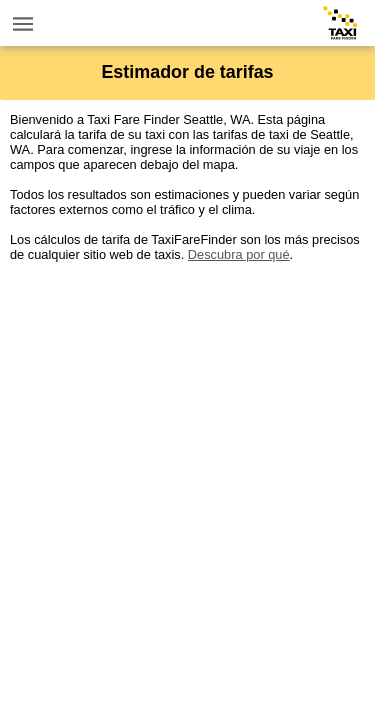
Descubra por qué (239, 254)
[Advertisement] (187, 449)
